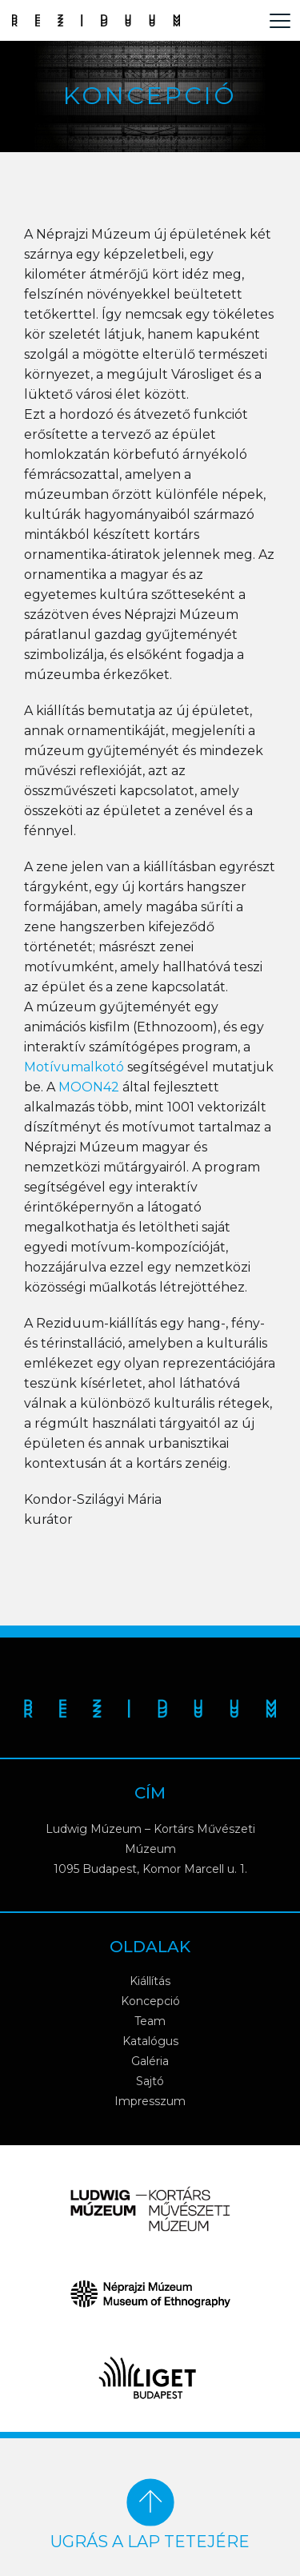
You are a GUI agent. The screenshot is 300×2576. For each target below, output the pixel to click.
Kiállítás (150, 1981)
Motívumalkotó (74, 1067)
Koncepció (150, 2001)
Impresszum (150, 2101)
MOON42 (88, 1087)
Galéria (150, 2061)
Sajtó (150, 2081)
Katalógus (150, 2041)
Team (150, 2021)
